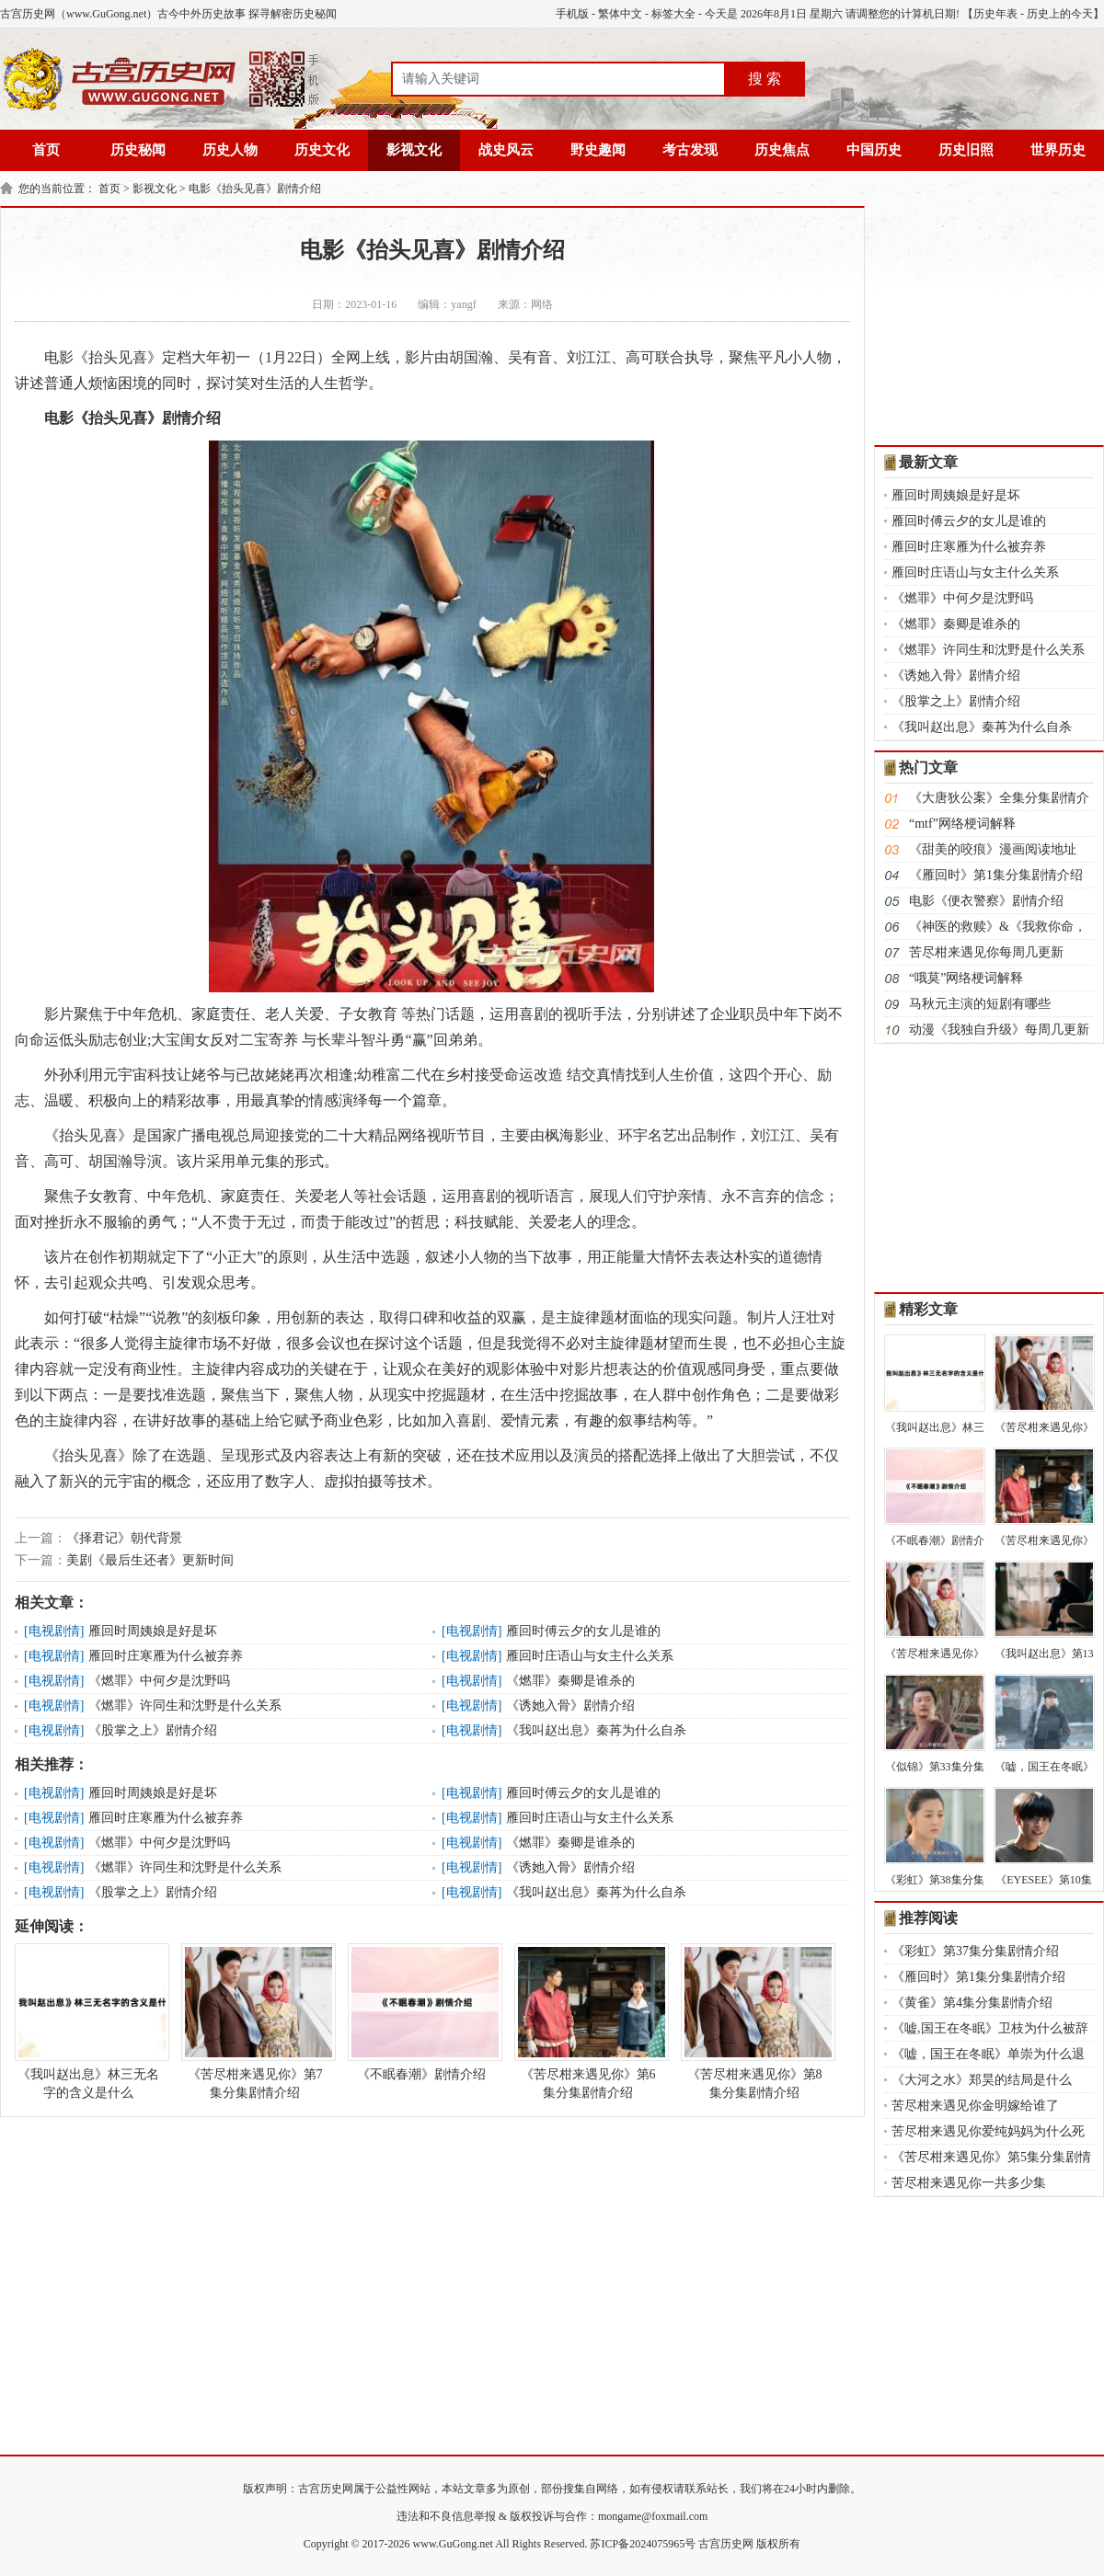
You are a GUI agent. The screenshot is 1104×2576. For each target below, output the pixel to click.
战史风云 (506, 150)
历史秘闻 (138, 150)
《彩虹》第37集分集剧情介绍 (975, 1951)
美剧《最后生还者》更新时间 (150, 1560)
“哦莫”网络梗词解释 (966, 978)
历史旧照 (966, 150)
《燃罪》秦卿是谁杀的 (570, 1681)
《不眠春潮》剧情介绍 (421, 2012)
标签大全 (673, 13)
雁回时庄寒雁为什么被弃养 (165, 1656)
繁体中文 (620, 13)
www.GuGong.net (453, 2543)
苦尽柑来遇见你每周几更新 (986, 952)
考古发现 (690, 150)
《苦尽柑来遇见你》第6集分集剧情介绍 (587, 2021)
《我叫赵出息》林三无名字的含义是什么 (88, 2021)
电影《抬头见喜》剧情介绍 (255, 188)
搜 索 (764, 78)
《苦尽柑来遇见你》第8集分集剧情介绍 (754, 2021)
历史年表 (995, 13)
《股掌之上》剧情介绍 (152, 1730)
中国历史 (874, 150)
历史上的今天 (1060, 13)
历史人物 (230, 150)
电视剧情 (54, 1631)
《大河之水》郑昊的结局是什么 (981, 2080)
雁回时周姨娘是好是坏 (152, 1631)
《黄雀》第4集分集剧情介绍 (971, 2002)
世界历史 (1058, 150)
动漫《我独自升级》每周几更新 (999, 1029)
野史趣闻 (598, 150)
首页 (46, 150)
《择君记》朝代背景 (124, 1538)
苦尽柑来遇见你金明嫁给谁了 (975, 2105)
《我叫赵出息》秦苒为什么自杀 (596, 1730)
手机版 (572, 13)
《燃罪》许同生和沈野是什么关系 (185, 1705)
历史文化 (322, 150)
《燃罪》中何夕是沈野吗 (159, 1681)
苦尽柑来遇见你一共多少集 (968, 2183)
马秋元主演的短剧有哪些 (980, 1004)
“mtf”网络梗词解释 (962, 823)
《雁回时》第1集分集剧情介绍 (996, 875)
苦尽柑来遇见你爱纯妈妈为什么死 (988, 2131)
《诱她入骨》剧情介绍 (570, 1705)
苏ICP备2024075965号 (643, 2543)
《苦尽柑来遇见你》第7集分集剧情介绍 (254, 2021)
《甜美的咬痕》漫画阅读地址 (992, 849)
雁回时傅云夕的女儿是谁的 (583, 1631)
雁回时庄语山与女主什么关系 (589, 1656)
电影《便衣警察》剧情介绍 (986, 901)
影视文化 (414, 150)
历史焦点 (782, 150)
